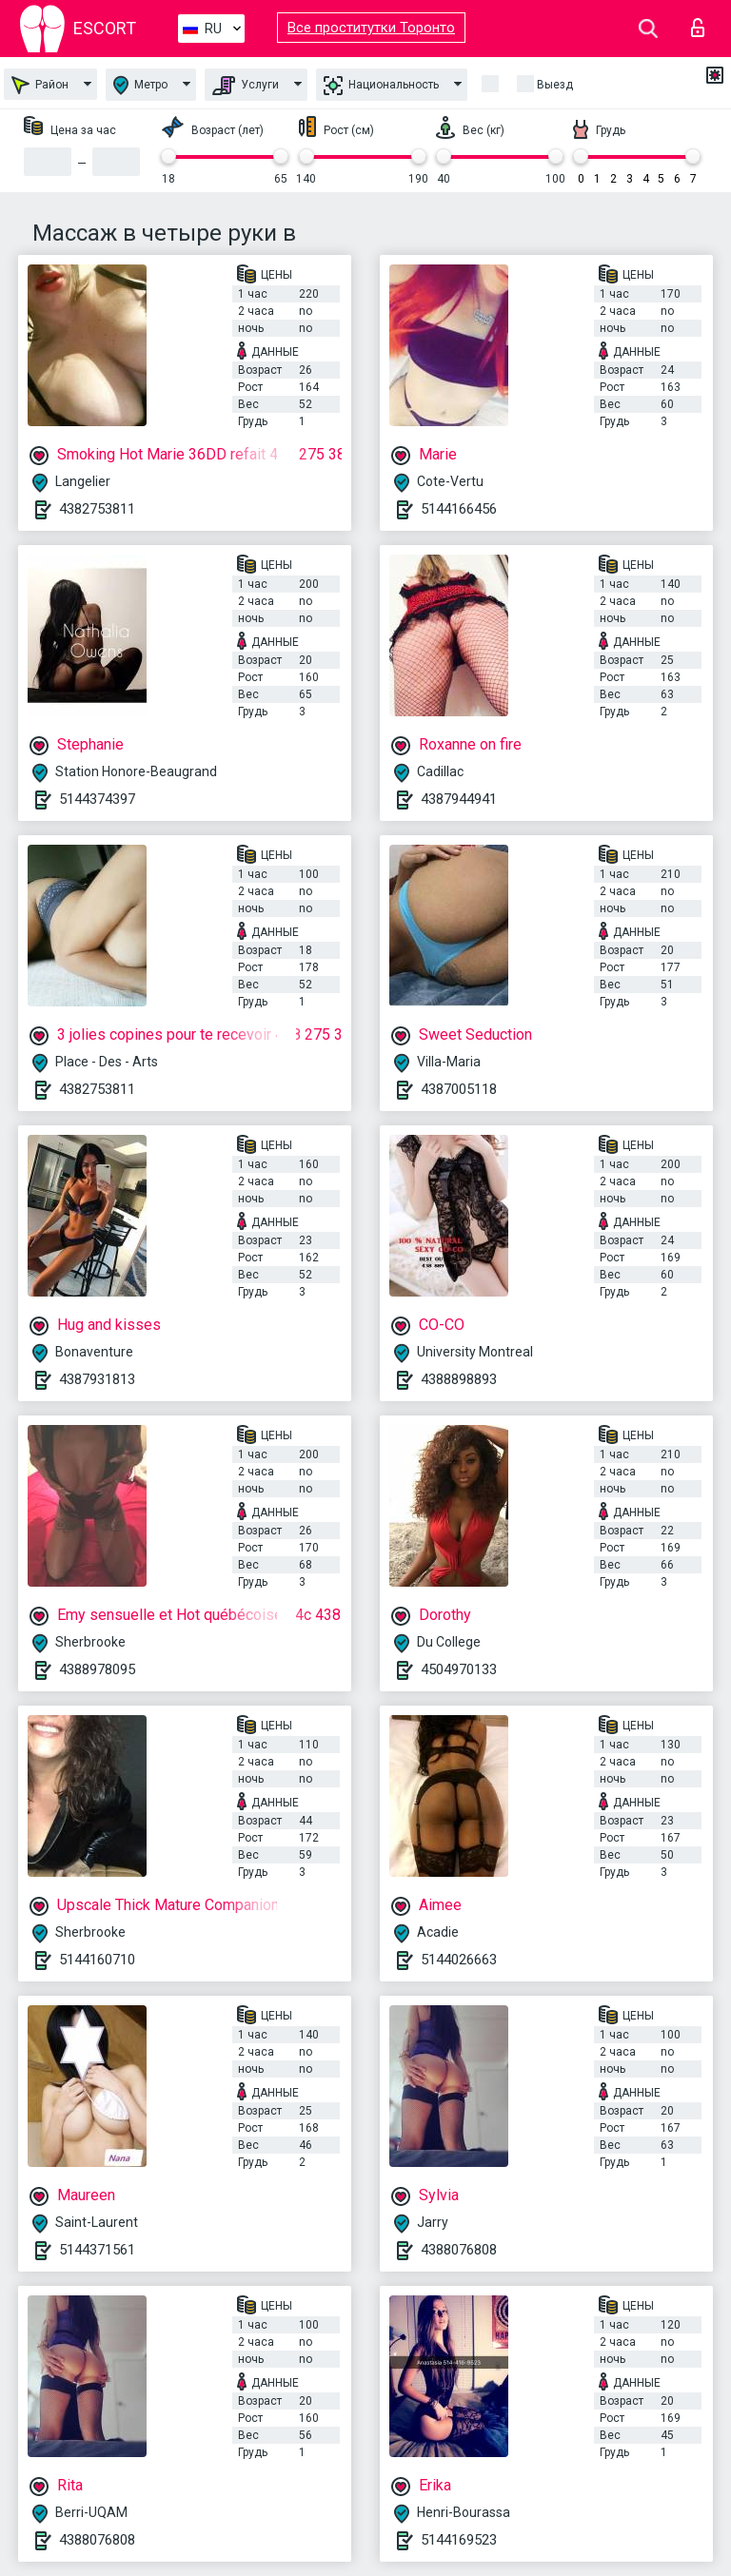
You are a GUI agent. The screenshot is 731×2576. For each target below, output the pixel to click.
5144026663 (459, 1959)
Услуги (245, 85)
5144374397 (97, 799)
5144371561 (97, 2249)
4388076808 (459, 2249)
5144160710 (97, 1959)
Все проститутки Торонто (371, 27)
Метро (140, 85)
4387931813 (97, 1379)
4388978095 (97, 1669)
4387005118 (459, 1089)
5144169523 (459, 2539)
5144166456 (459, 508)
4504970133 (459, 1669)
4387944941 (459, 799)
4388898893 (459, 1379)
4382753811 (97, 508)
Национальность (381, 85)
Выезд (555, 84)
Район (40, 85)
